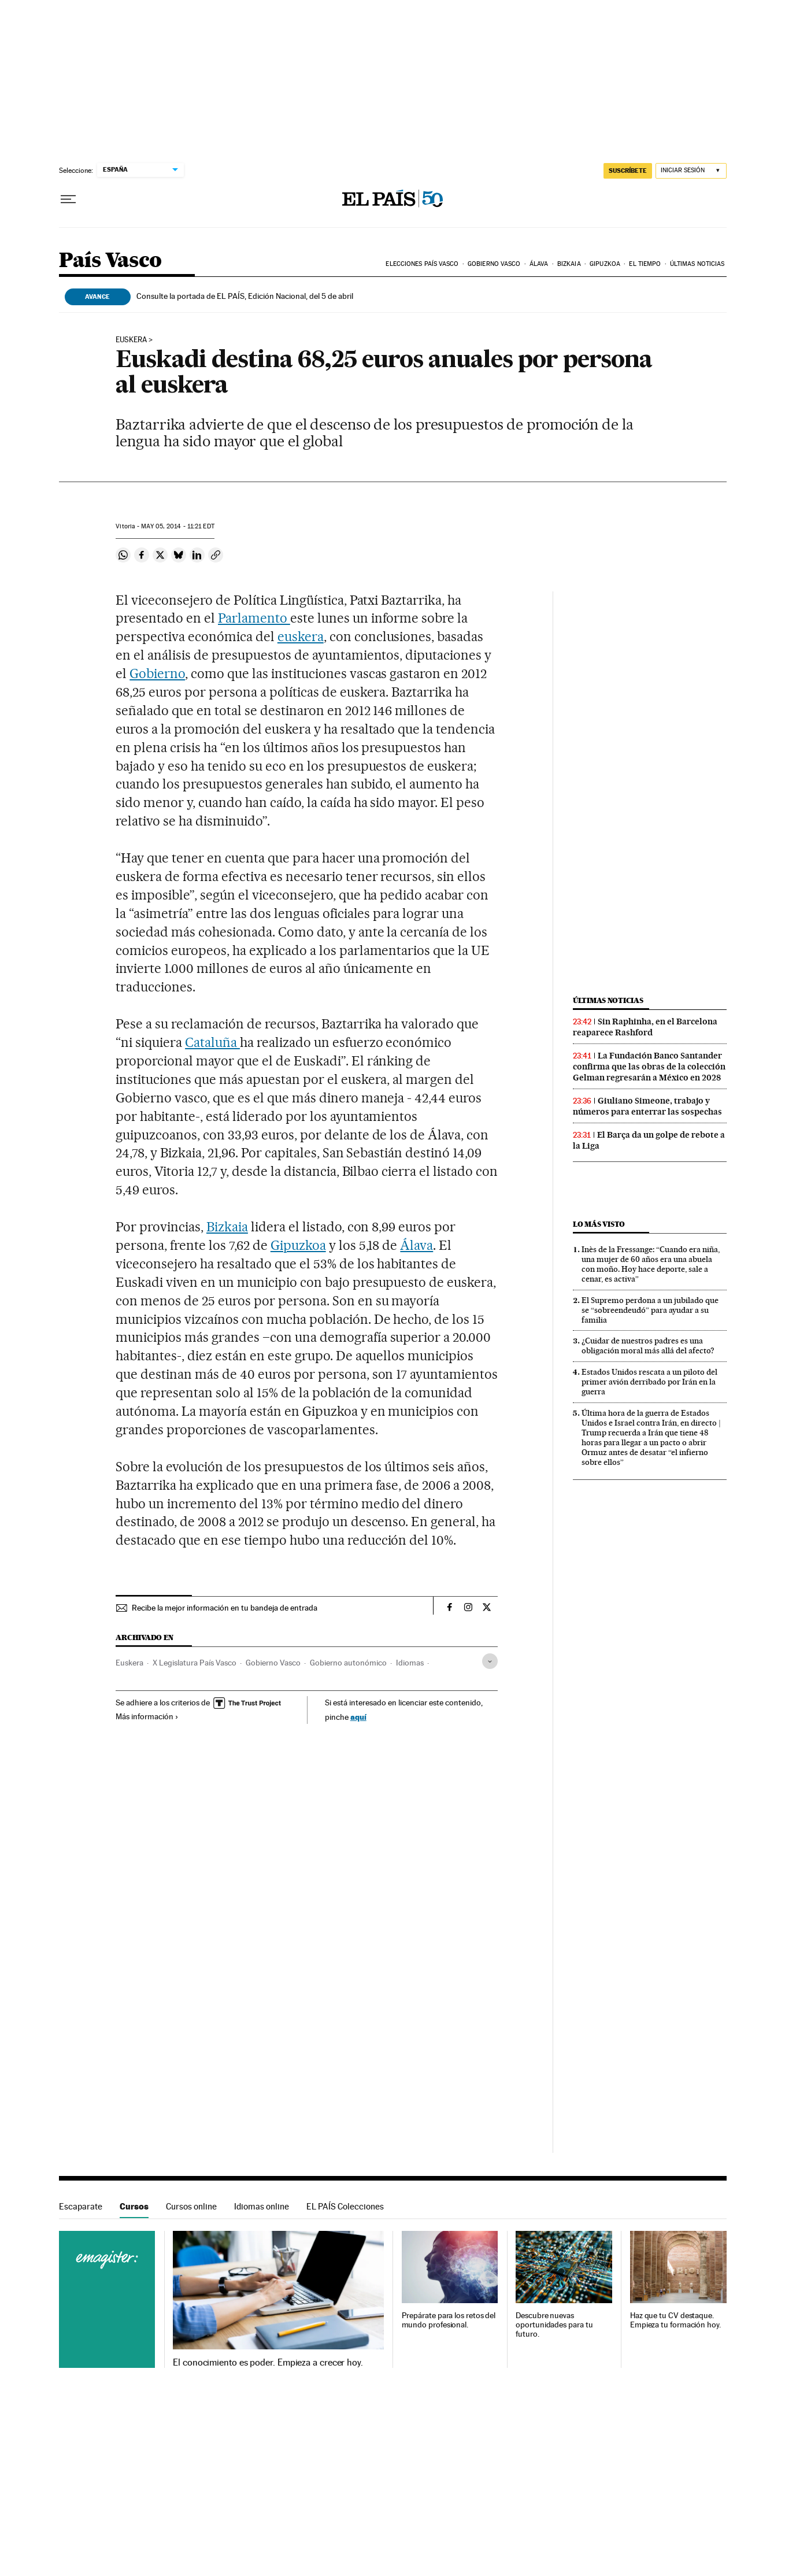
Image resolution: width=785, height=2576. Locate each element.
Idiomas (410, 1662)
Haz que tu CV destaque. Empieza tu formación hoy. (675, 2320)
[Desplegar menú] (68, 199)
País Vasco (110, 261)
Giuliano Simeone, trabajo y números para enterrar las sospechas (647, 1106)
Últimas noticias (697, 264)
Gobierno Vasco (494, 264)
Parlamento (254, 618)
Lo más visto (599, 1224)
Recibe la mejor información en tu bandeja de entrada (224, 1607)
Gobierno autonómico (348, 1662)
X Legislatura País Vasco (194, 1662)
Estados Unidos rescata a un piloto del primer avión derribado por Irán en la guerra (649, 1381)
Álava (539, 264)
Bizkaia (569, 264)
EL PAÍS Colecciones (345, 2206)
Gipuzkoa (605, 264)
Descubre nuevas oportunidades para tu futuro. (554, 2324)
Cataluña (212, 1042)
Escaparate (80, 2206)
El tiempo (645, 264)
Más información (147, 1716)
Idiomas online (261, 2206)
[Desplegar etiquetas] (490, 1661)
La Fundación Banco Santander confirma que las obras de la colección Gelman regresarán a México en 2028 (649, 1066)
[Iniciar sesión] (691, 171)
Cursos (134, 2206)
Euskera (129, 1662)
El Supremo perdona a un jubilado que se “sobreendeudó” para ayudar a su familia (650, 1310)
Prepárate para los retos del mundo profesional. (449, 2320)
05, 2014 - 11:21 (177, 526)
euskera (131, 340)
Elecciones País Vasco (422, 264)
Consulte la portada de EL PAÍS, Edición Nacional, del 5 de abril (244, 296)
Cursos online (191, 2206)
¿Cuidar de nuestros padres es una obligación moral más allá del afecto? (648, 1345)
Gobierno (157, 673)
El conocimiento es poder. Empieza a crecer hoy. (268, 2362)
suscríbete (628, 170)
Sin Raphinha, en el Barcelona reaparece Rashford (645, 1027)
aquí (358, 1717)
